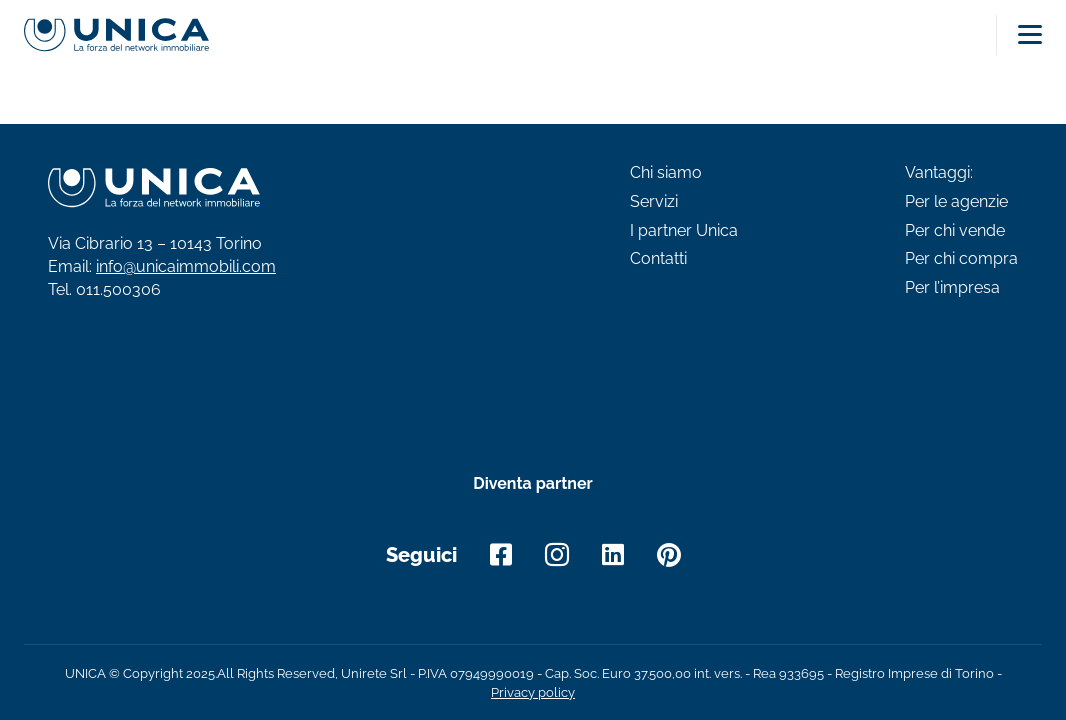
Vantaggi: (939, 173)
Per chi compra (961, 259)
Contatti (658, 259)
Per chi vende (955, 231)
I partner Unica (684, 231)
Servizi (654, 202)
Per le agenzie (956, 202)
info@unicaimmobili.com (186, 266)
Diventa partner (533, 483)
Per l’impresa (952, 288)
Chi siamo (666, 173)
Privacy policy (533, 692)
